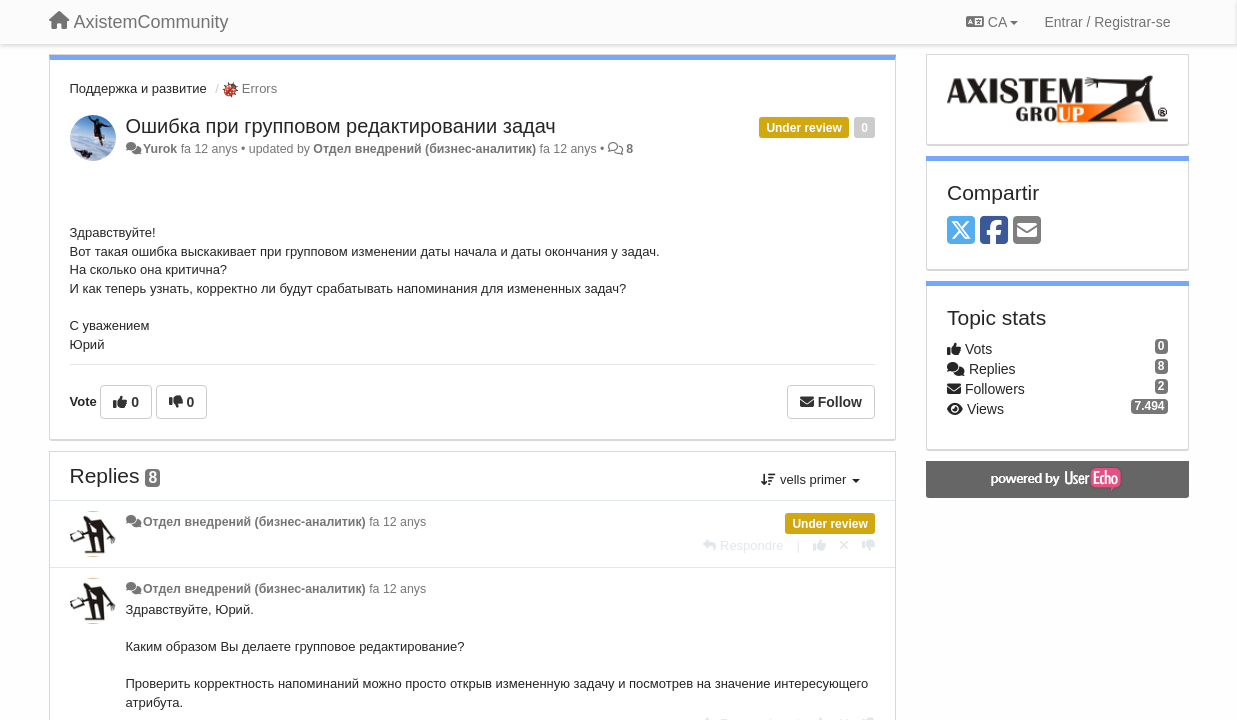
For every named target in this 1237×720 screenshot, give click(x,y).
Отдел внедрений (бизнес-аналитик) (424, 149)
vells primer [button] (810, 479)
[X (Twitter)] (961, 231)
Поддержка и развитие (138, 88)
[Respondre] (743, 545)
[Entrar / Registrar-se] (1107, 22)
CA (992, 22)
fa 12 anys (397, 522)
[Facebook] (994, 231)
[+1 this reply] (819, 545)
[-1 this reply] (868, 545)
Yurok (160, 149)
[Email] (1027, 231)
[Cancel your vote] (844, 545)
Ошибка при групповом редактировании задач (341, 126)
